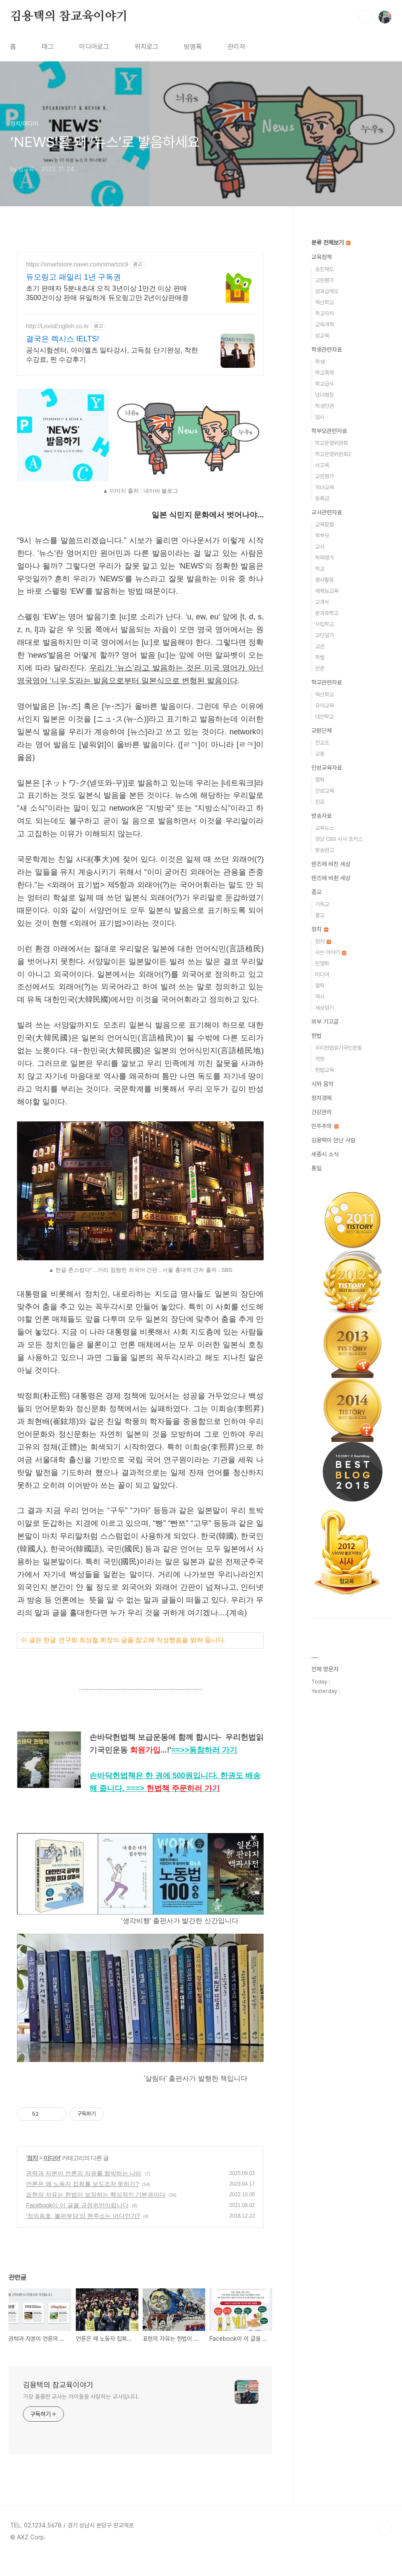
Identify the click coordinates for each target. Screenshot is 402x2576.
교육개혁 (324, 324)
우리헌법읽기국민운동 (338, 1048)
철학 (319, 780)
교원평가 (324, 280)
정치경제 (321, 1098)
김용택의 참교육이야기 (69, 17)
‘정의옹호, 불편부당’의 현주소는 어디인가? (83, 2234)
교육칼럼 (324, 524)
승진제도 (324, 269)
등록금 (322, 498)
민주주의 (325, 1126)
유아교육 (324, 705)
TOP (385, 2547)
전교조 (322, 742)
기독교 (322, 904)
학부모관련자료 (329, 430)
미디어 (51, 2176)
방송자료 (321, 815)
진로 (319, 802)
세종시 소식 (325, 1154)
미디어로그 (94, 47)
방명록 (193, 47)
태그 (48, 47)
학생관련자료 (326, 349)
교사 (319, 546)
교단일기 (324, 635)
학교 (319, 569)
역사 (319, 996)
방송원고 (324, 850)
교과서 (322, 602)
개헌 (319, 1059)
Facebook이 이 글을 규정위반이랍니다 (77, 2224)
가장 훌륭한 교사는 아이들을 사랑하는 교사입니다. (81, 2415)
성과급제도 (327, 291)
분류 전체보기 (330, 242)
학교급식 (324, 384)
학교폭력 (324, 373)
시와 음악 (322, 1083)
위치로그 (146, 47)
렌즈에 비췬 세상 (330, 878)
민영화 (322, 963)
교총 (319, 754)
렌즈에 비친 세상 (330, 864)
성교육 (322, 335)
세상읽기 (324, 1008)
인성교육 (324, 791)
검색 (365, 17)
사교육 (322, 465)
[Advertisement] (140, 326)
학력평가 (324, 557)
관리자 (236, 47)
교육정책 (321, 257)
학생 (319, 361)
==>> (204, 1769)
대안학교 (324, 716)
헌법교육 (324, 1070)
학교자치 (324, 313)
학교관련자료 (326, 682)
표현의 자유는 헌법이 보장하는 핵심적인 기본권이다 (95, 2213)
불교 (319, 915)
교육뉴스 (324, 828)
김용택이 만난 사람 (333, 1140)
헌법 (316, 1035)
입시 (319, 417)
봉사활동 (324, 580)
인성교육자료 (326, 767)
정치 (32, 2176)
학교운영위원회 (331, 443)
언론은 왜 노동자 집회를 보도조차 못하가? (82, 2202)
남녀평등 (324, 395)
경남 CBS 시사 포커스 (338, 839)
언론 (319, 668)
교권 (319, 646)
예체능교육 (327, 591)
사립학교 (324, 624)
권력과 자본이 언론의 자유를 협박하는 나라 (83, 2192)
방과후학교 (327, 613)
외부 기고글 (325, 1021)
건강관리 (321, 1112)
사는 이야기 (330, 952)
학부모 (322, 535)
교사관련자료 (326, 512)
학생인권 (324, 406)
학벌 (319, 657)
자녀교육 (324, 487)
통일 (316, 1168)
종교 (316, 892)
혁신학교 (324, 302)
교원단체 (321, 730)
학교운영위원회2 (333, 454)
